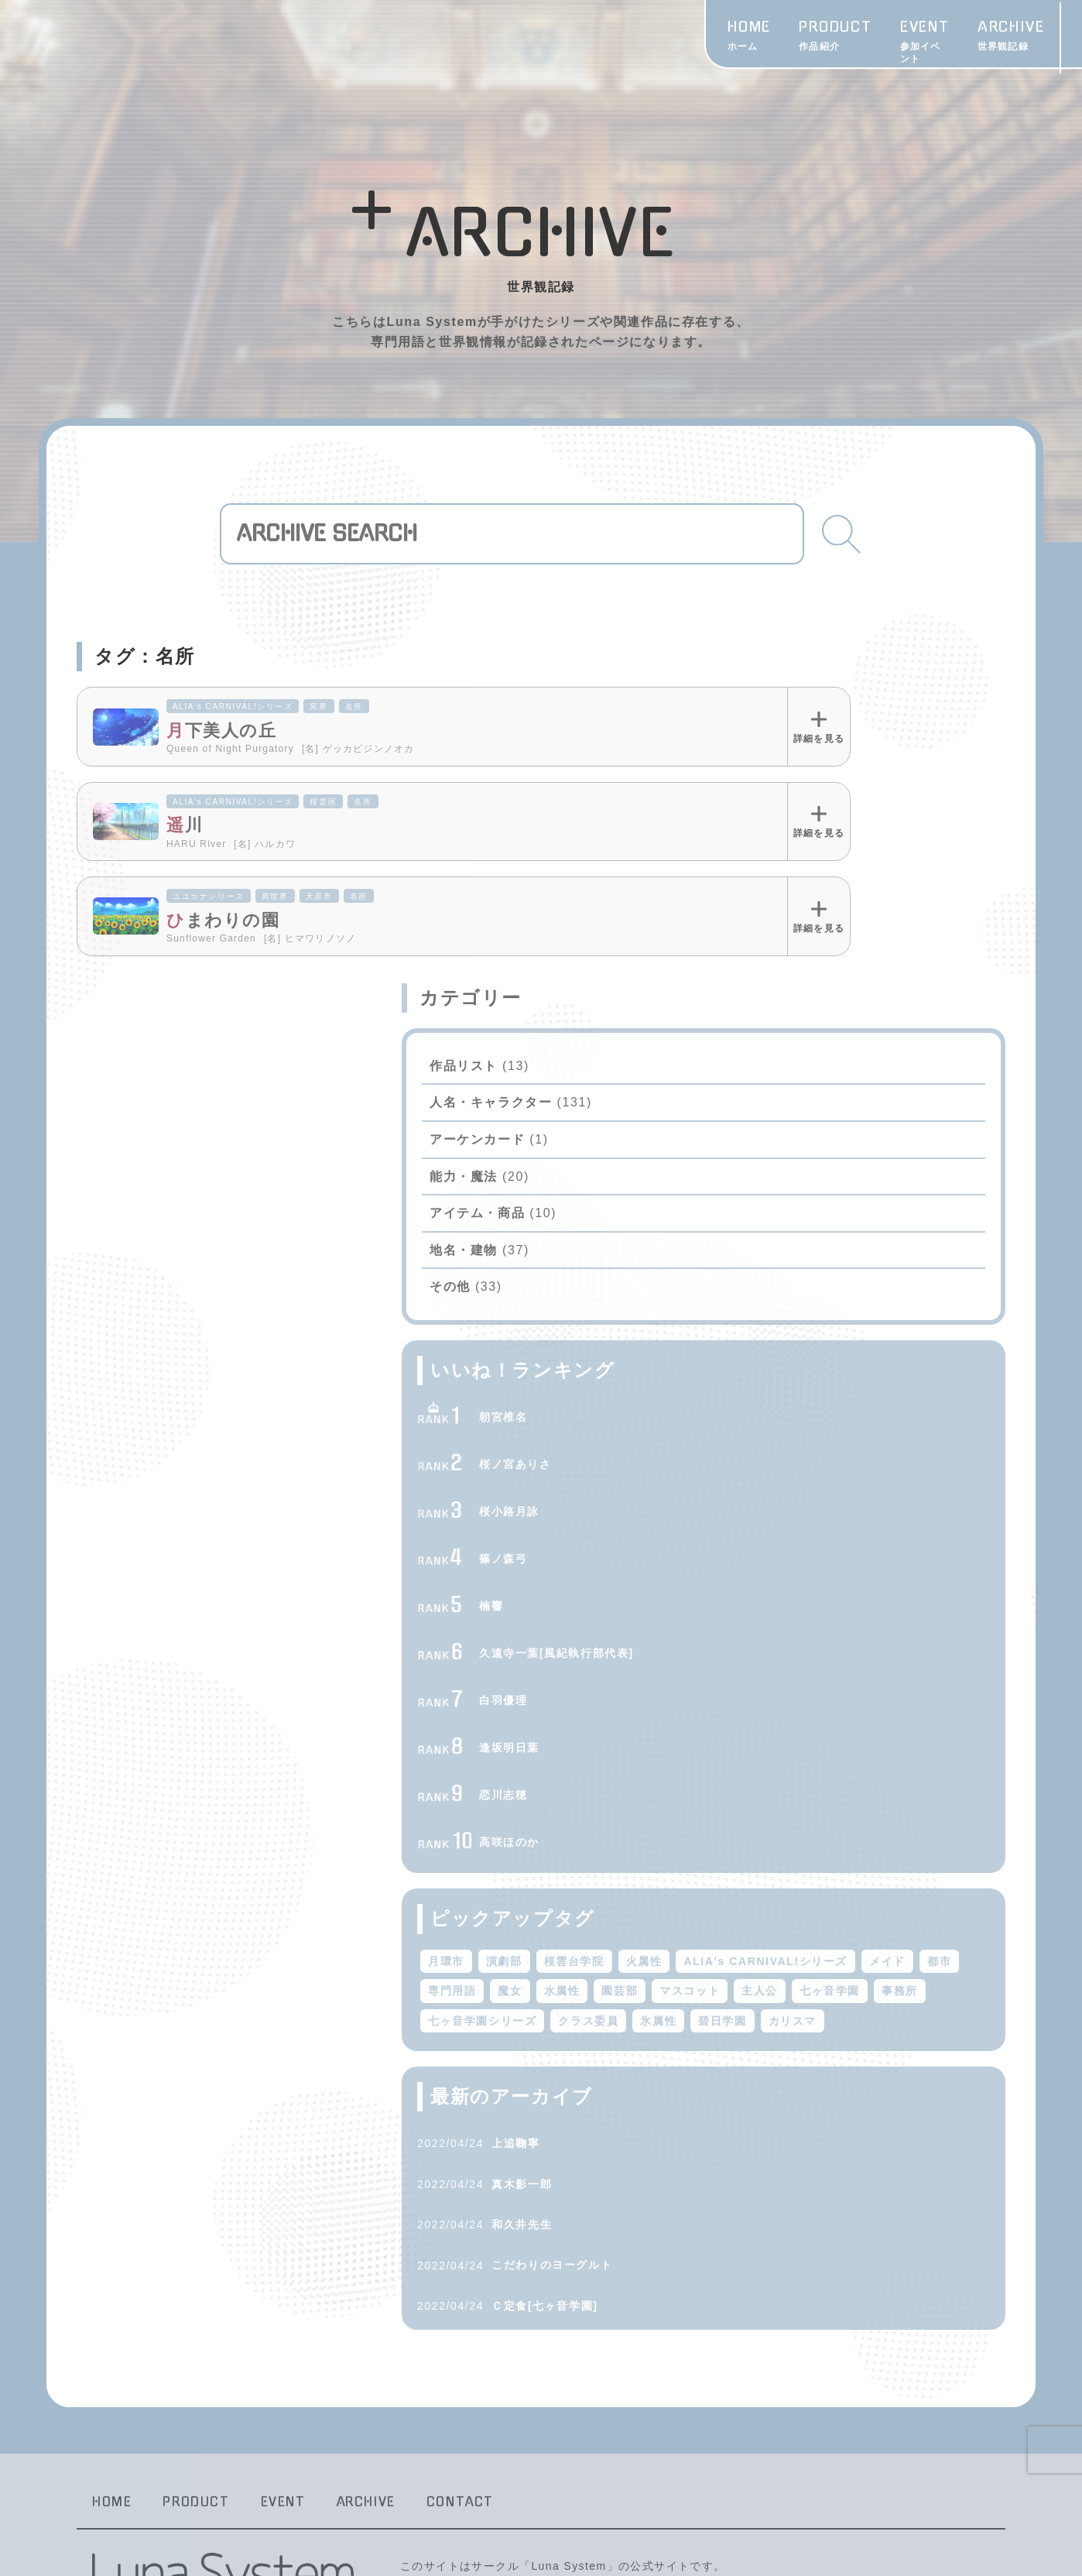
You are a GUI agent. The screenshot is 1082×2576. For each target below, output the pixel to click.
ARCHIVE (714, 38)
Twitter (985, 38)
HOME (441, 38)
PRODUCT (527, 38)
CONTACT (1011, 60)
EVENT (622, 38)
